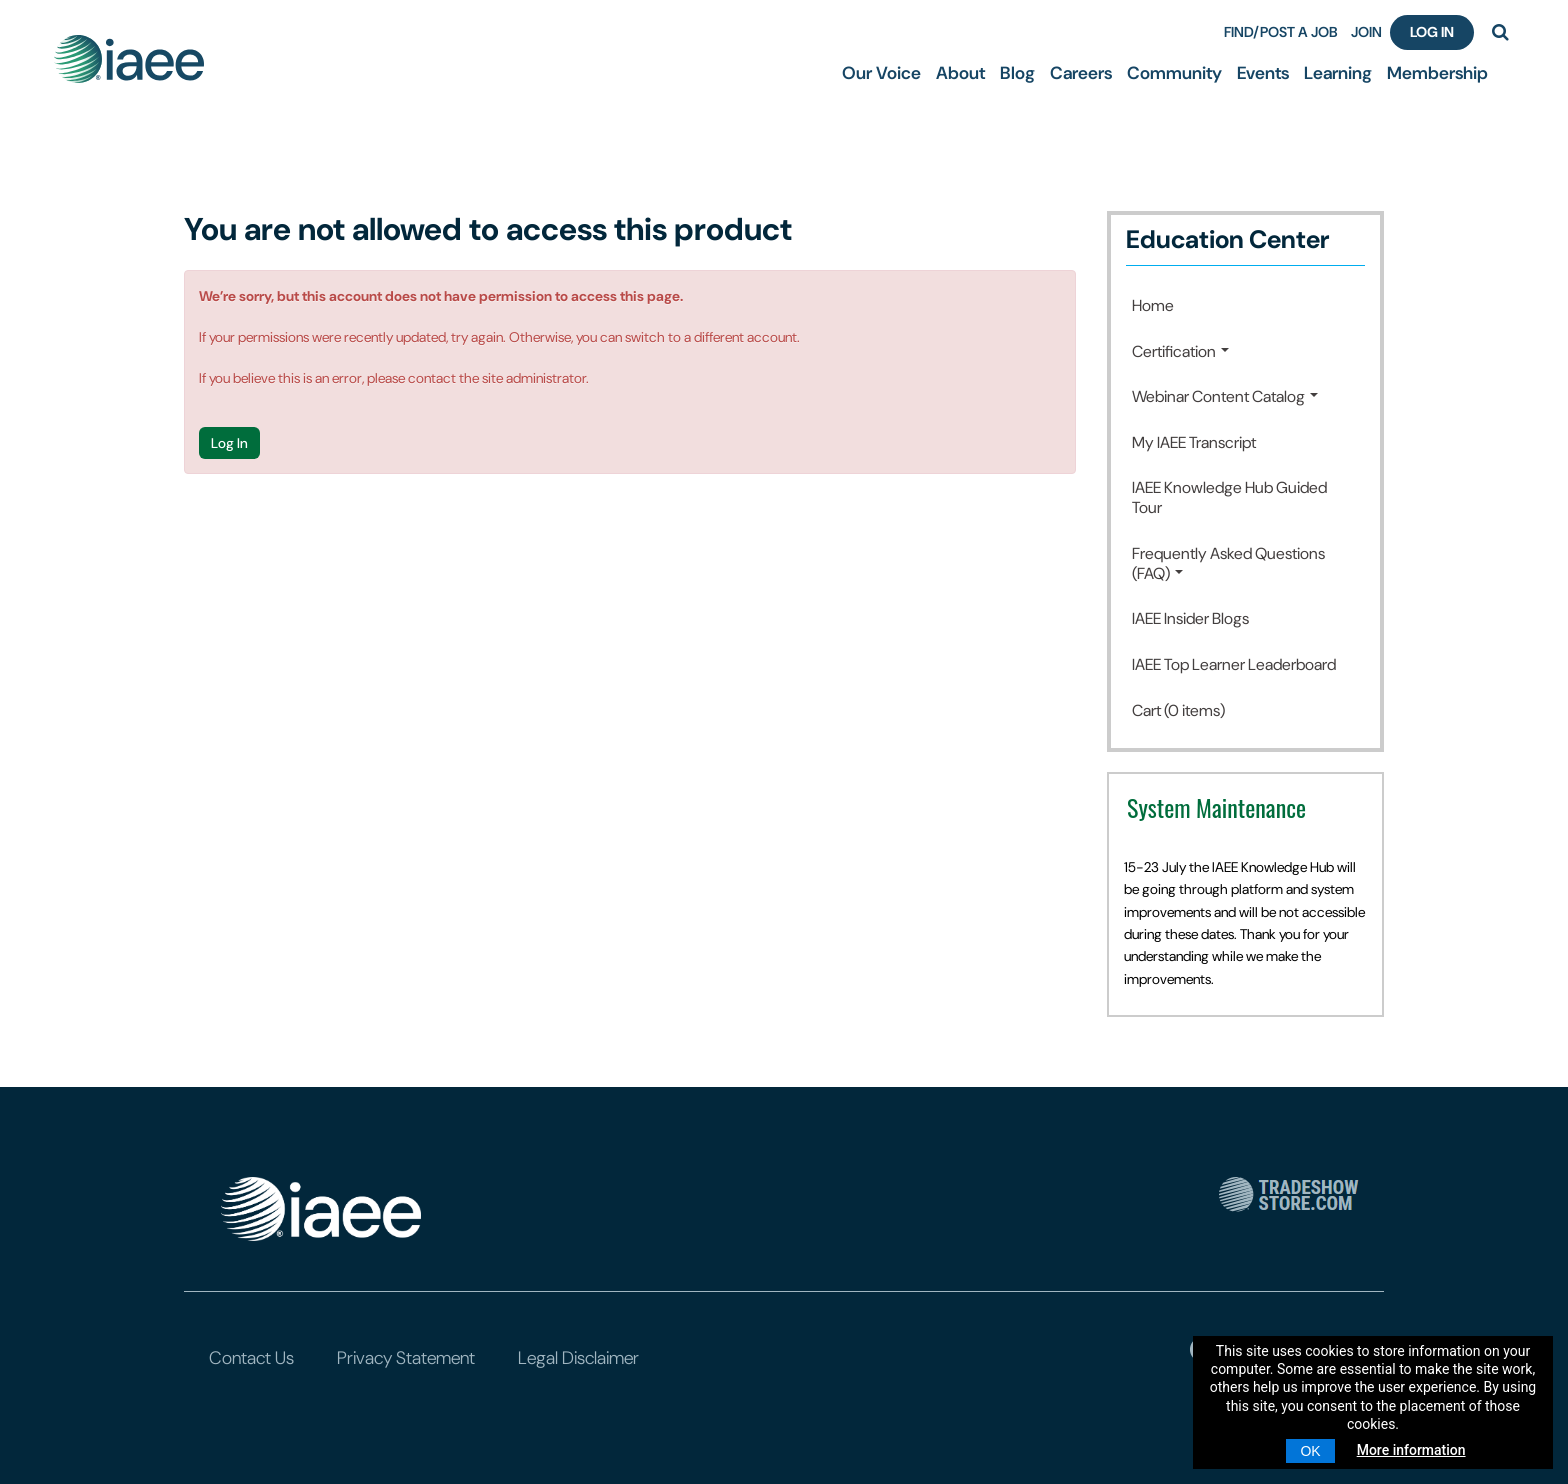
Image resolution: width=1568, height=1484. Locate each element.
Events (1263, 73)
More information (1411, 1450)
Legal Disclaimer (578, 1358)
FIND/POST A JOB (1281, 32)
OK (1310, 1451)
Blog (1017, 73)
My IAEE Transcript (1194, 442)
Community (1174, 73)
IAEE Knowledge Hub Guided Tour (1229, 497)
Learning (1338, 73)
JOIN (1366, 32)
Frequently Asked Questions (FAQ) (1228, 563)
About (960, 73)
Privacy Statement (406, 1358)
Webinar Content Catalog (1225, 396)
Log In (1432, 32)
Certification (1180, 351)
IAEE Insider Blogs (1190, 618)
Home (1153, 305)
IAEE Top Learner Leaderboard (1234, 664)
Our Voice (881, 73)
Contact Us (251, 1358)
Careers (1081, 73)
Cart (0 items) (1178, 710)
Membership (1437, 73)
